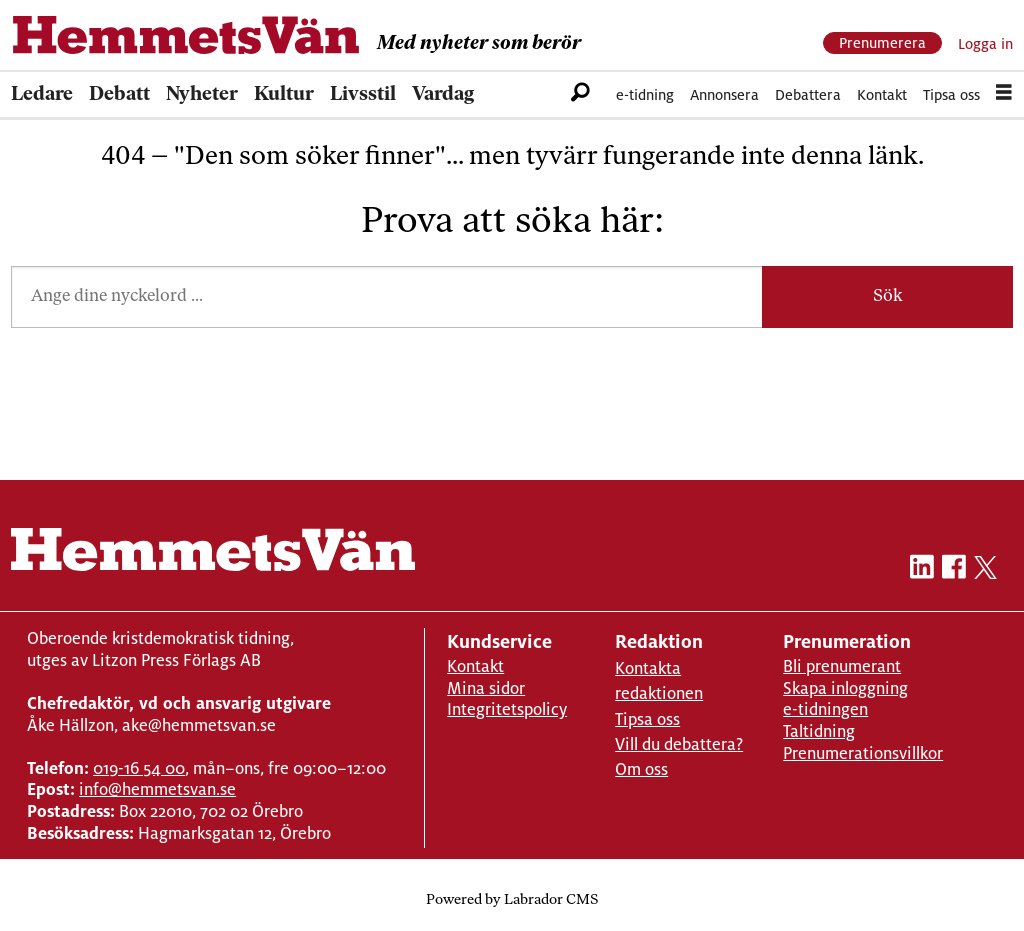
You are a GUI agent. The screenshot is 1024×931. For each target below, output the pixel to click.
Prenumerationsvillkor (863, 753)
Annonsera (724, 94)
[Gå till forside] (186, 35)
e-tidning (645, 94)
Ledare (42, 95)
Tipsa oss (951, 94)
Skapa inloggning (845, 688)
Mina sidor (486, 688)
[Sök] (580, 95)
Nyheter (202, 95)
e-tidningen (825, 709)
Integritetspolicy (507, 709)
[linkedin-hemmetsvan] (922, 570)
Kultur (284, 95)
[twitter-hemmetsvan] (985, 570)
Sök (888, 296)
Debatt (119, 95)
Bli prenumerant (842, 666)
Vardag (443, 95)
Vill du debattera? (679, 744)
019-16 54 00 (139, 768)
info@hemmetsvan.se (157, 789)
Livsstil (363, 95)
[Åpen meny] (1004, 95)
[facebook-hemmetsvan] (954, 570)
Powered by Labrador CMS (512, 900)
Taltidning (819, 731)
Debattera (808, 94)
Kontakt (882, 94)
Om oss (641, 769)
